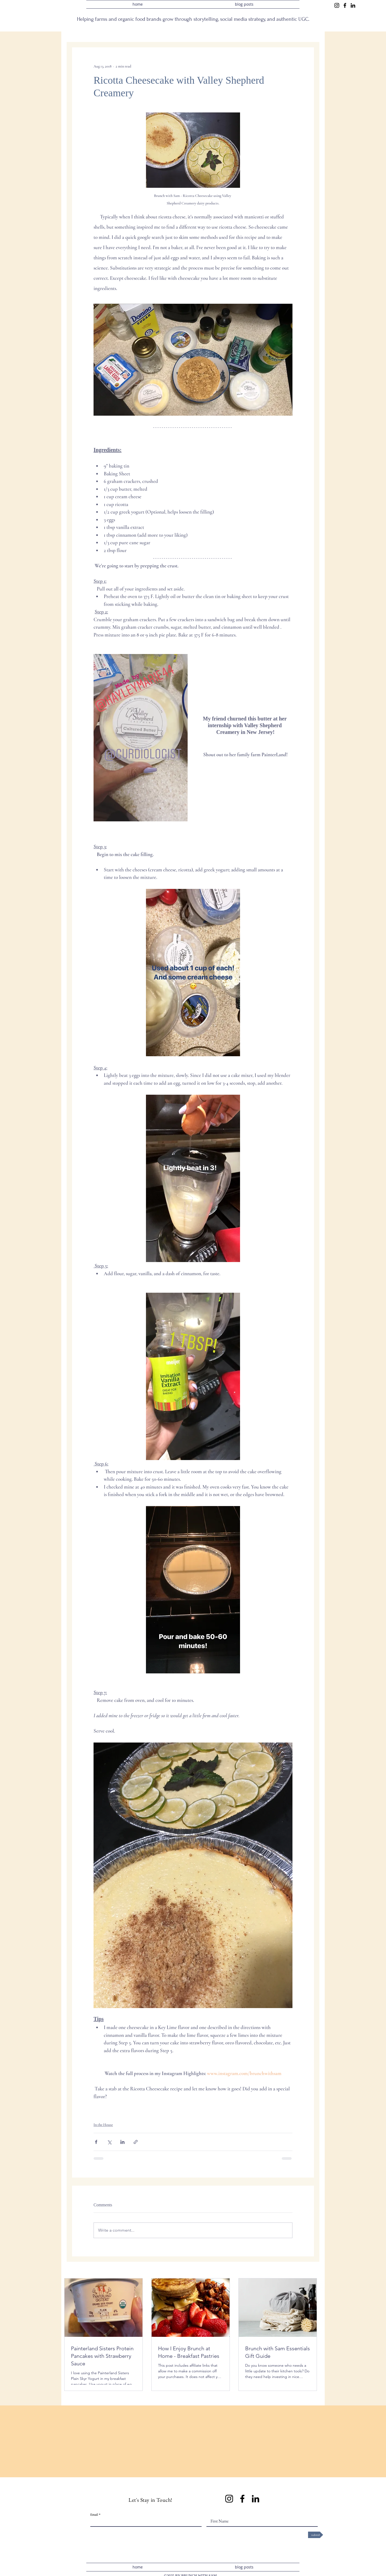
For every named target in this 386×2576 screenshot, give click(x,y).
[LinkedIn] (353, 5)
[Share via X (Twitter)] (109, 2141)
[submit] (315, 2535)
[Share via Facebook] (96, 2141)
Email (94, 2514)
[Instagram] (337, 5)
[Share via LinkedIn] (122, 2141)
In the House (103, 2124)
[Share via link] (135, 2141)
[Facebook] (345, 5)
